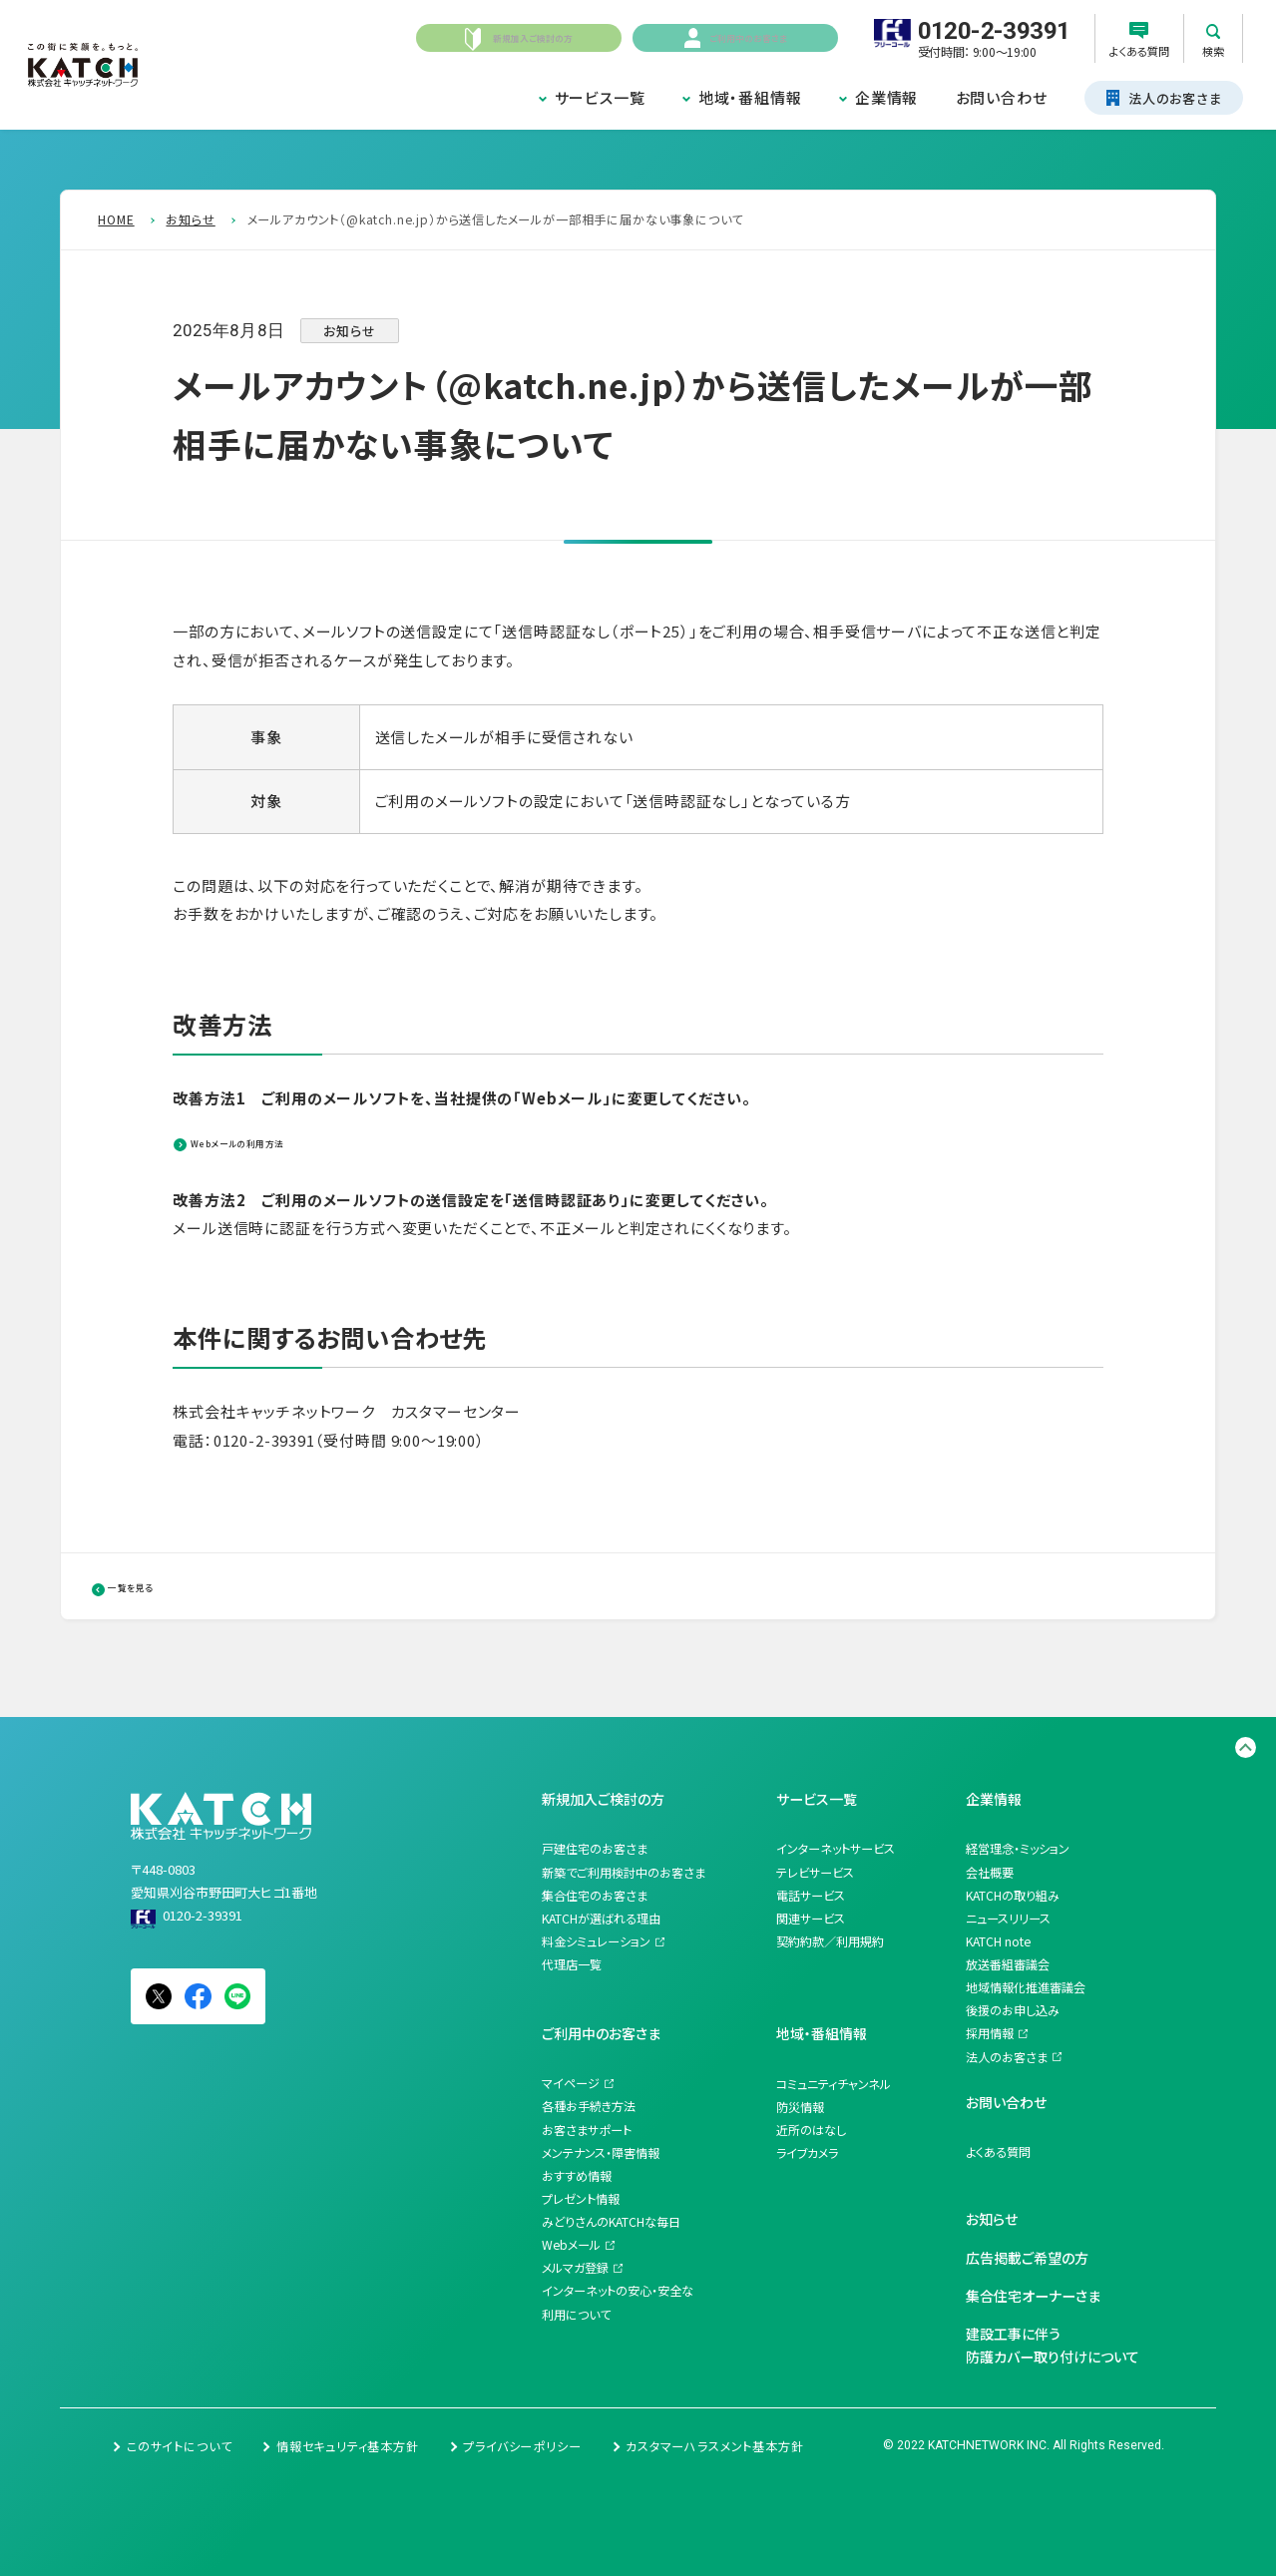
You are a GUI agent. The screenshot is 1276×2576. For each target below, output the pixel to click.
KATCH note (998, 1941)
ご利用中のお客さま (601, 2033)
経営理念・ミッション (1017, 1849)
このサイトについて (179, 2446)
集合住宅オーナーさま (1033, 2296)
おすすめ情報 (577, 2176)
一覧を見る (159, 1584)
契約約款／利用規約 (830, 1941)
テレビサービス (815, 1873)
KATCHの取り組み (1013, 1896)
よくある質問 (998, 2152)
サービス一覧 (600, 97)
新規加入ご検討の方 (603, 1799)
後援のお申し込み (1013, 2010)
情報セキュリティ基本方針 (347, 2446)
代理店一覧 (572, 1964)
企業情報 (886, 97)
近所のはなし (811, 2130)
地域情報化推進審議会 (1025, 1987)
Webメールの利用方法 (280, 1140)
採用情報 (990, 2033)
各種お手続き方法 (589, 2106)
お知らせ (992, 2219)
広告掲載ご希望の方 (1027, 2258)
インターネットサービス (835, 1849)
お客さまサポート (587, 2130)
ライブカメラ (807, 2153)
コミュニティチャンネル (833, 2084)
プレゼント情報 (581, 2199)
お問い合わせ (1002, 97)
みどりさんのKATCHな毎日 (611, 2222)
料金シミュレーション (596, 1941)
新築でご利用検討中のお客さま (623, 1873)
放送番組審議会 (1008, 1964)
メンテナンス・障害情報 (600, 2153)
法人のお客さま (1007, 2057)
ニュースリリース (1008, 1919)
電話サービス (810, 1896)
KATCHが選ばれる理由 (601, 1919)
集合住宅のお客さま (594, 1896)
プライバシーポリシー (522, 2446)
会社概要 (990, 1873)
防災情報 (800, 2107)
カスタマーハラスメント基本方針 (714, 2446)
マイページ (571, 2083)
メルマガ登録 (575, 2268)
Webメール (571, 2245)
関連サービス (810, 1919)
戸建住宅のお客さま (594, 1849)
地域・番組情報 (750, 97)
